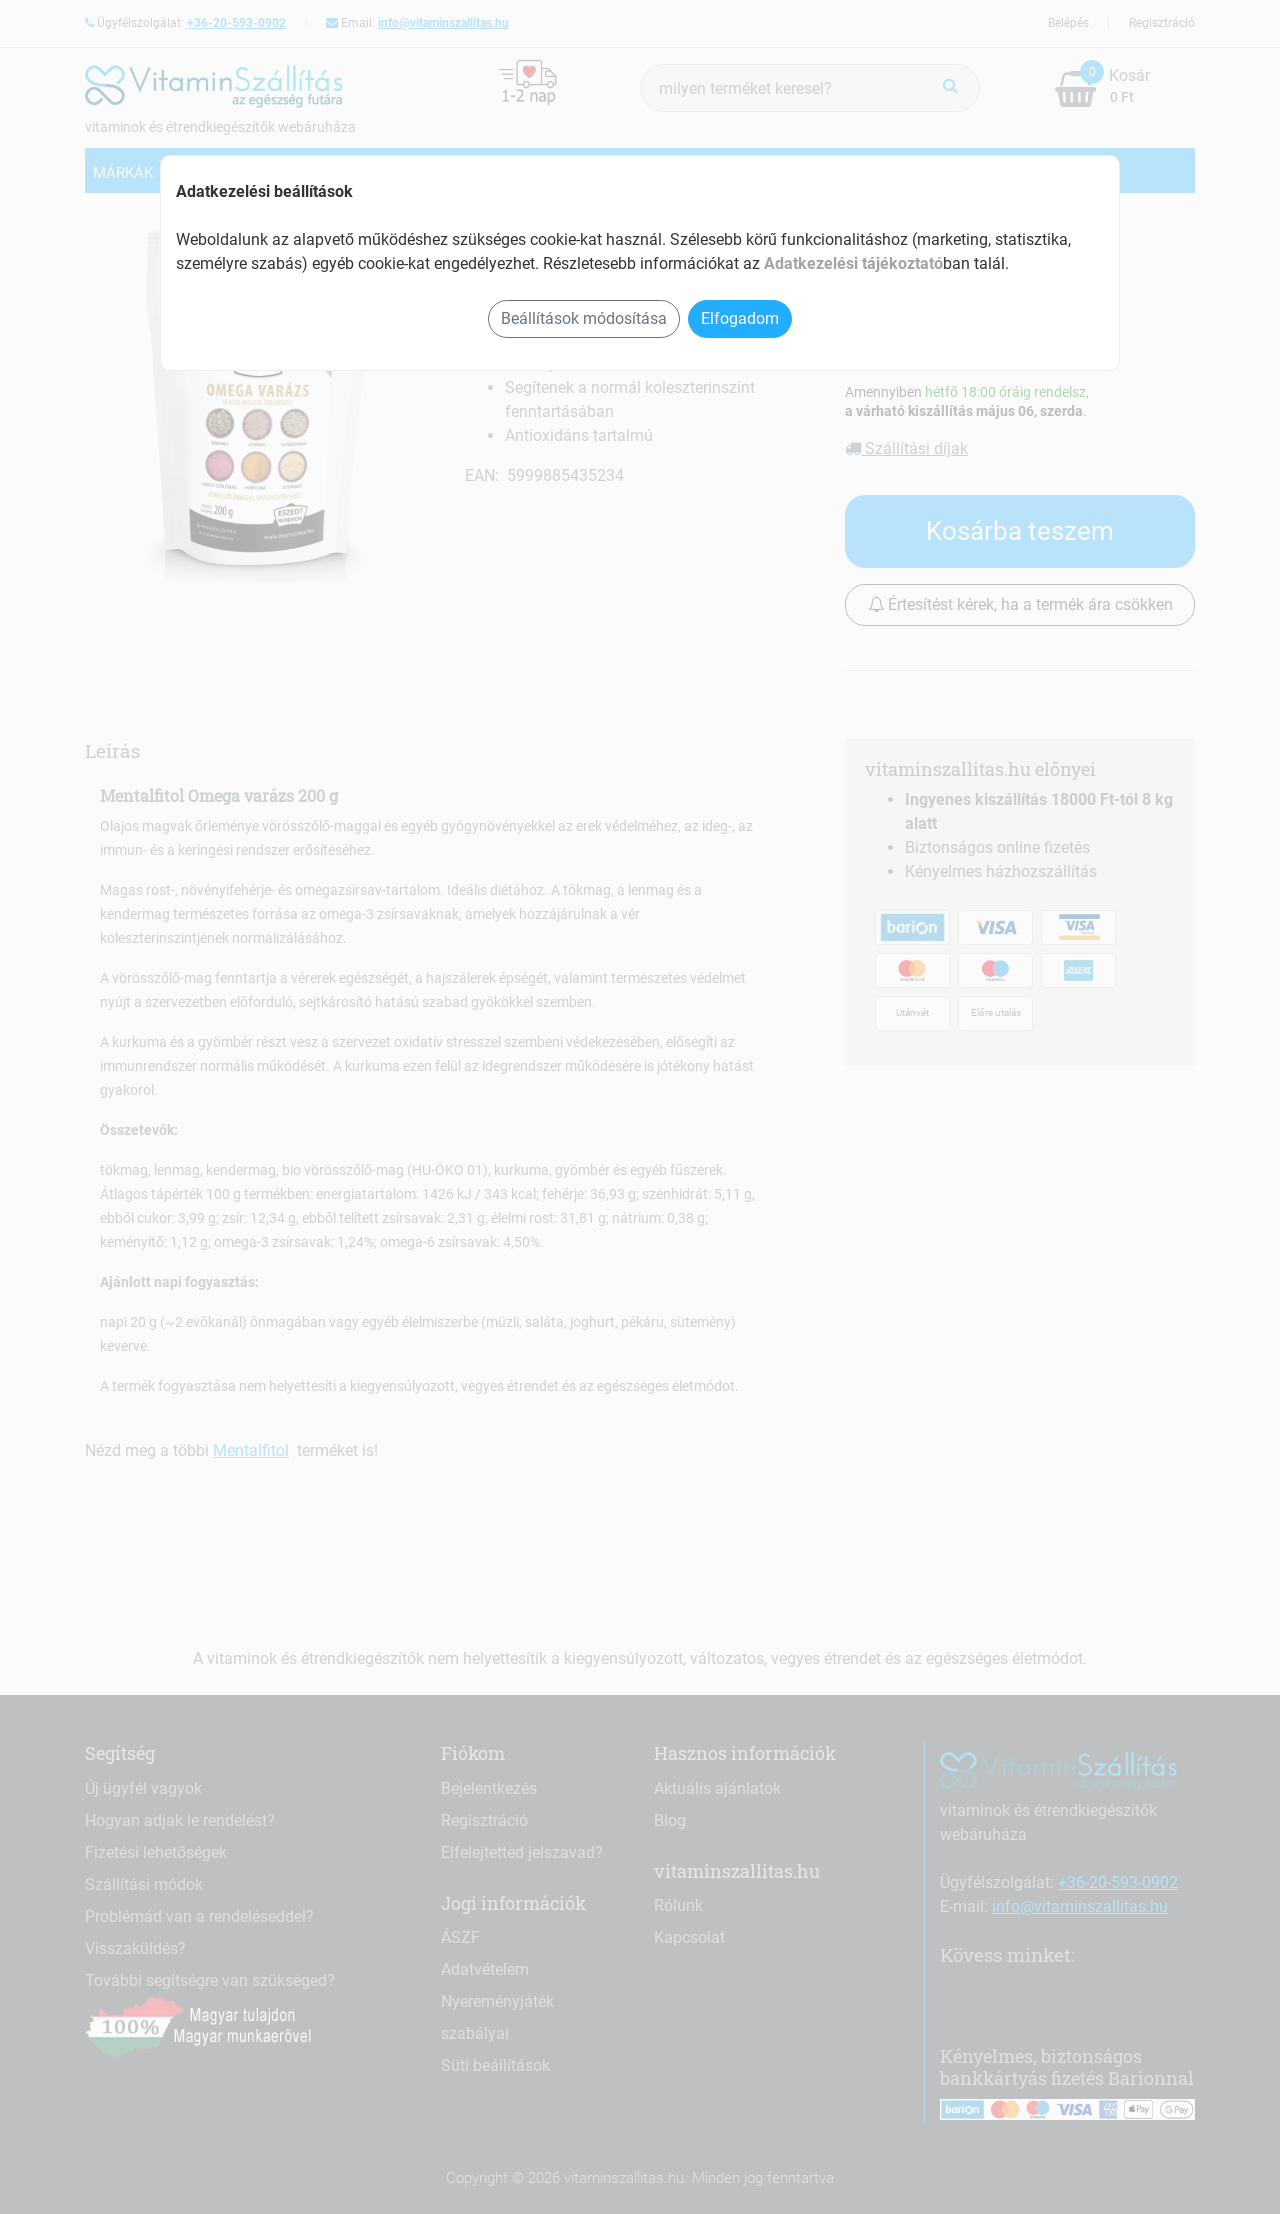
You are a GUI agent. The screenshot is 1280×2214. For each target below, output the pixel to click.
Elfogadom (740, 318)
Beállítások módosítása (584, 318)
